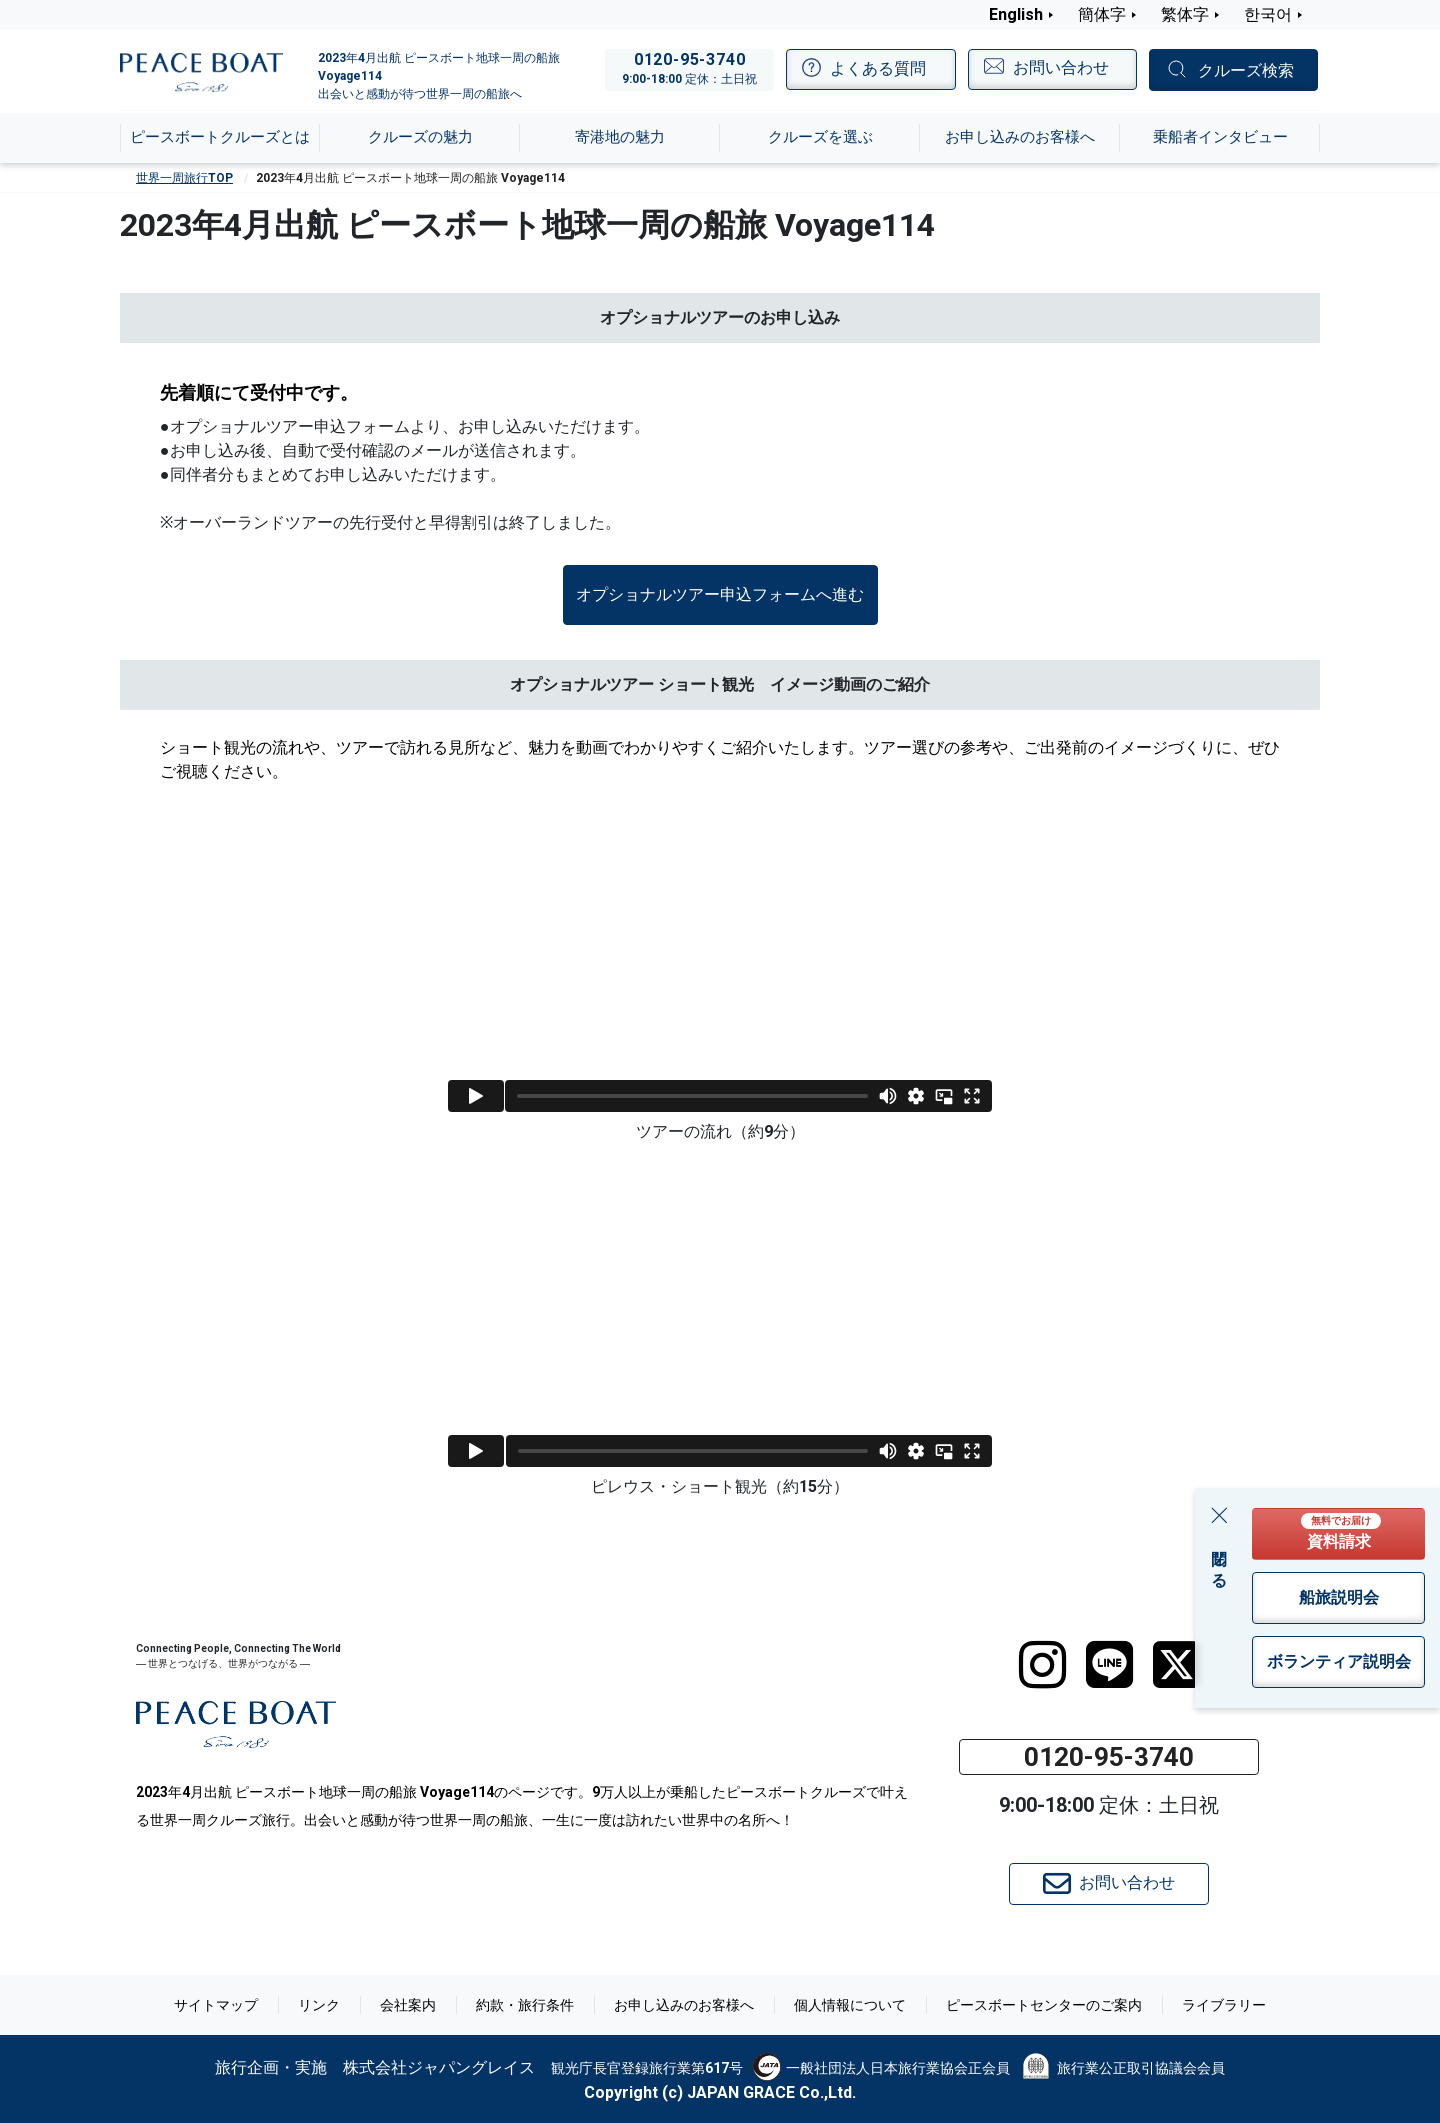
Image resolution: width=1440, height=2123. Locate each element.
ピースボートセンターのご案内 (1044, 2005)
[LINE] (1109, 1665)
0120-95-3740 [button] (1109, 1757)
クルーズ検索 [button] (1246, 70)
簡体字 (1102, 14)
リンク (319, 2005)
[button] (720, 595)
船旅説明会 (1339, 1597)
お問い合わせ (1109, 1884)
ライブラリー (1224, 2005)
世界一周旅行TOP (184, 178)
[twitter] (1176, 1665)
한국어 (1268, 14)
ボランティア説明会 (1339, 1661)
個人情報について (850, 2005)
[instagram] (1042, 1665)
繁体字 (1185, 14)
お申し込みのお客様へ (684, 2005)
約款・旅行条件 (525, 2005)
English (1016, 14)
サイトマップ (216, 2005)
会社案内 (408, 2005)
